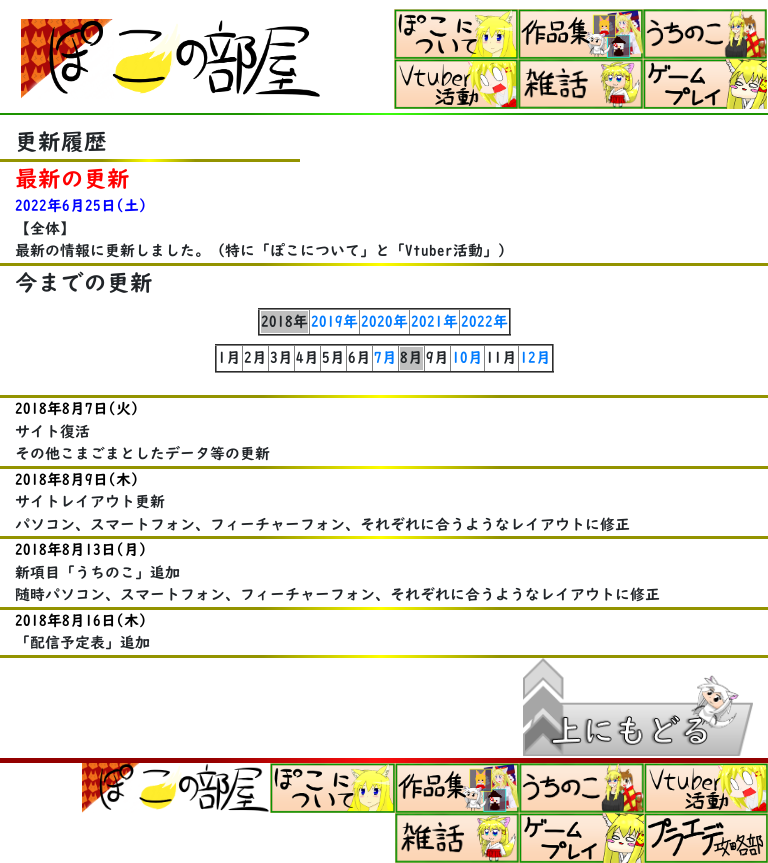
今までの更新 (84, 282)
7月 (385, 357)
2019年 (334, 321)
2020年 (384, 321)
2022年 (484, 321)
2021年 (434, 321)
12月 (535, 357)
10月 (467, 357)
